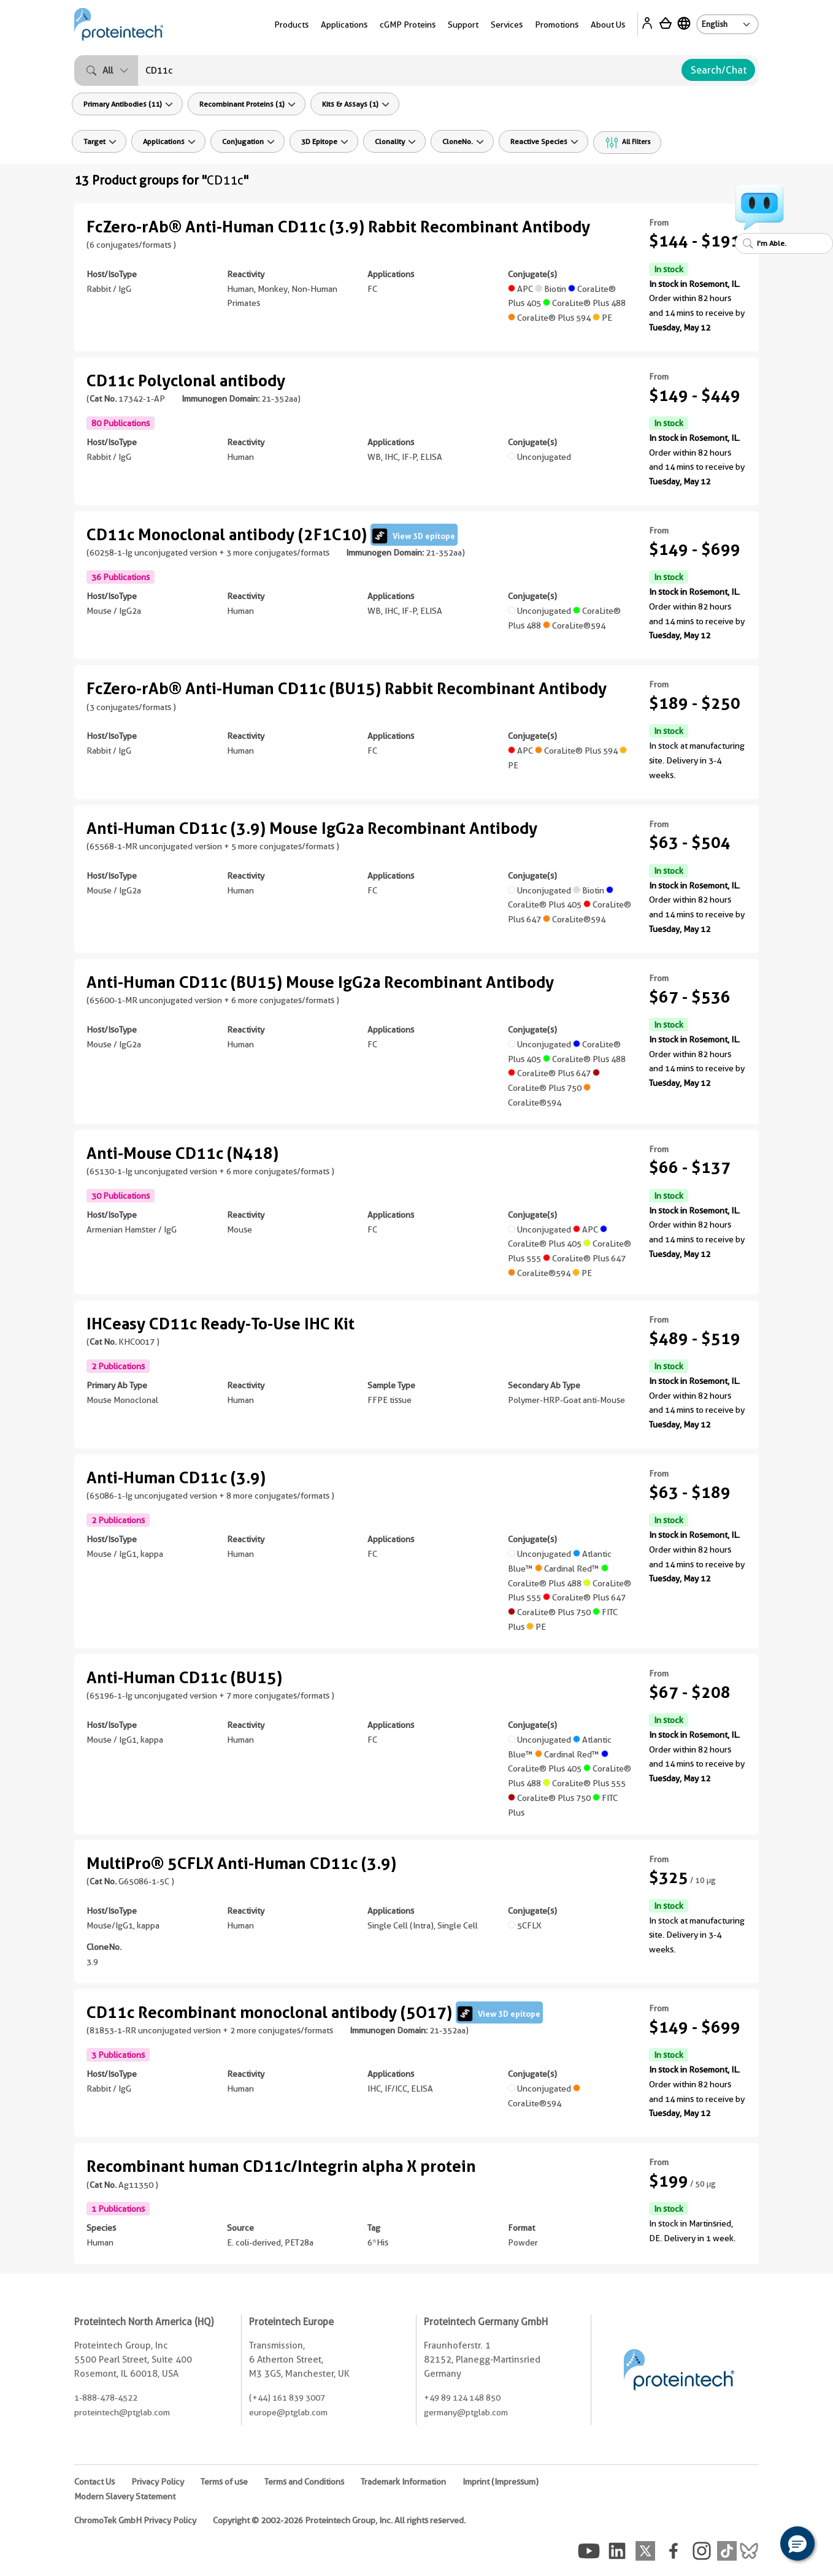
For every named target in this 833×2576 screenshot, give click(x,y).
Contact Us (94, 2481)
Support (463, 24)
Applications (344, 24)
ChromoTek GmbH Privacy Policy (135, 2520)
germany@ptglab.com (466, 2412)
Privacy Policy (157, 2481)
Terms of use (224, 2481)
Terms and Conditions (304, 2481)
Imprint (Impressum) (501, 2481)
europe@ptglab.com (288, 2412)
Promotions (556, 24)
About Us (608, 24)
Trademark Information (403, 2481)
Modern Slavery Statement (124, 2496)
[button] (797, 2543)
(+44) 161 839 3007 (287, 2397)
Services (507, 24)
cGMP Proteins (408, 24)
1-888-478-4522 (105, 2397)
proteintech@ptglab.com (122, 2412)
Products (291, 24)
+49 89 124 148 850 (462, 2397)
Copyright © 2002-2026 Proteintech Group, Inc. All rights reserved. (339, 2520)
